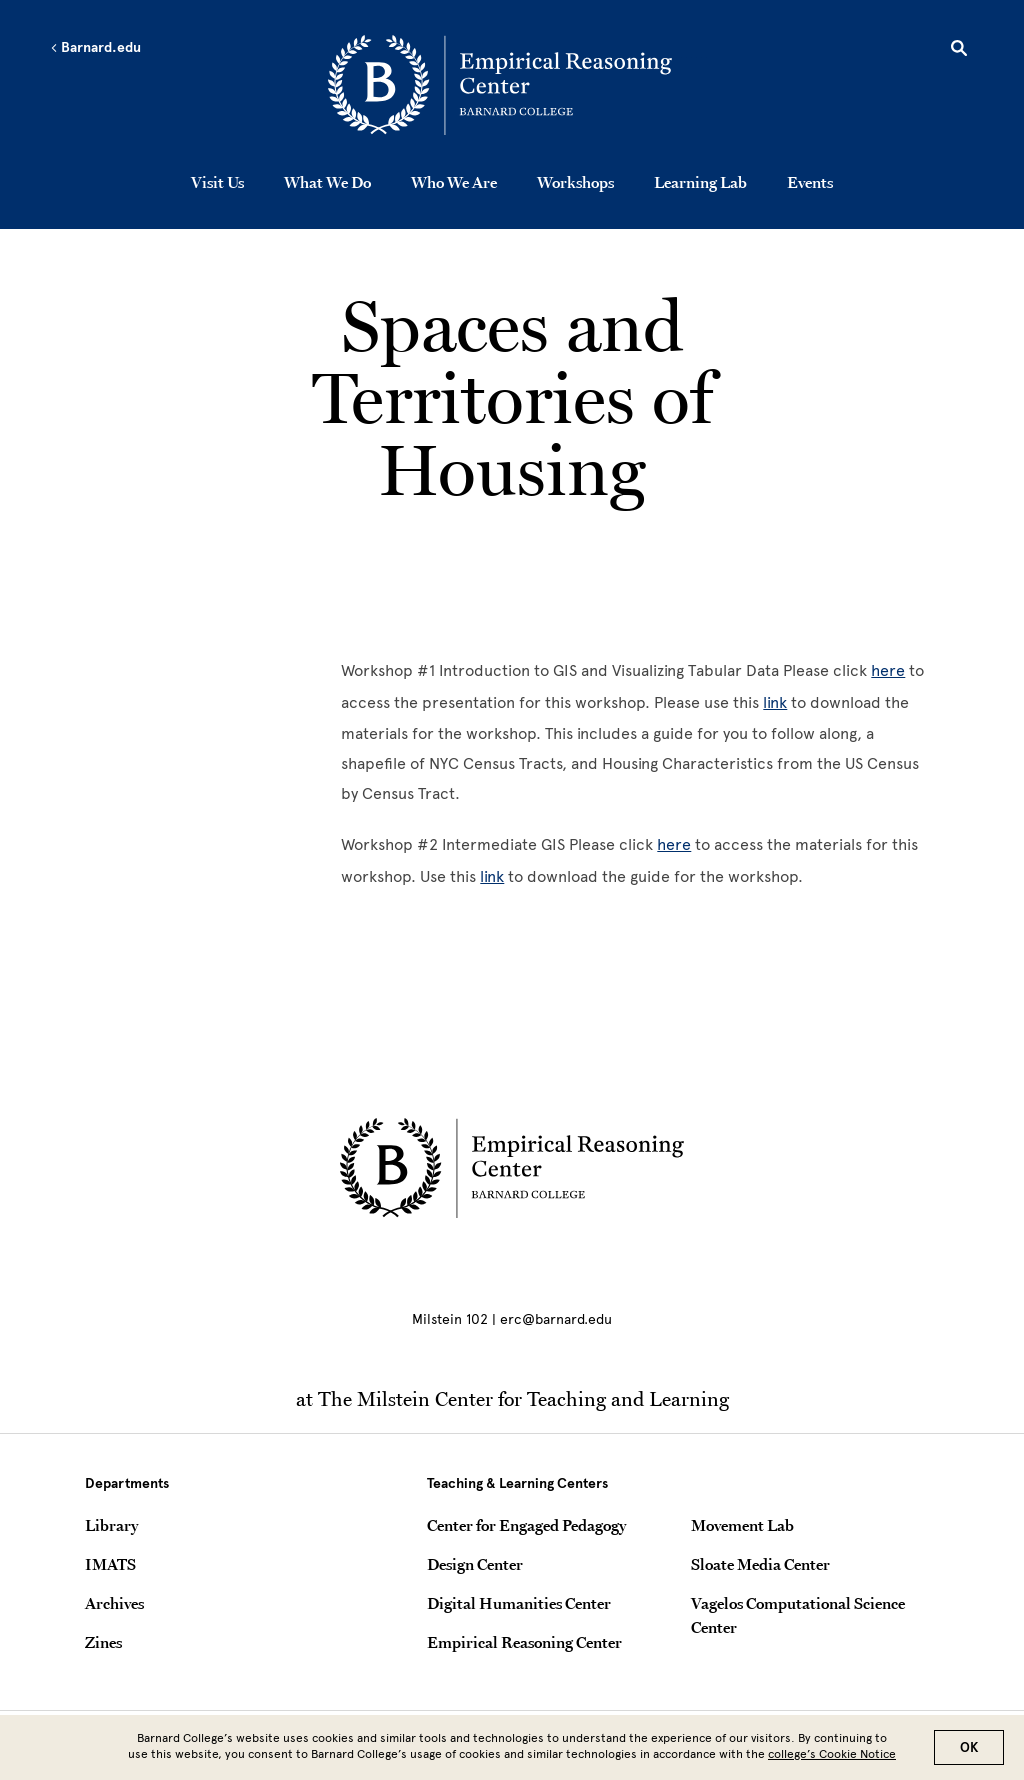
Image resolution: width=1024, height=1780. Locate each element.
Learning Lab (700, 182)
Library (111, 1525)
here (888, 670)
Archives (114, 1603)
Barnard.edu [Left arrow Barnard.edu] (95, 48)
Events (810, 182)
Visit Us (217, 182)
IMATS (110, 1564)
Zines (103, 1642)
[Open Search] (959, 51)
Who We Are (454, 182)
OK (969, 1747)
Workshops (575, 182)
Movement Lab (742, 1525)
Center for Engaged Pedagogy (526, 1525)
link (775, 702)
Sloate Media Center (760, 1564)
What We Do (327, 182)
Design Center (475, 1564)
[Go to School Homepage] (517, 85)
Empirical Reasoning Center (524, 1642)
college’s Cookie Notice (832, 1754)
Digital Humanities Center (519, 1603)
